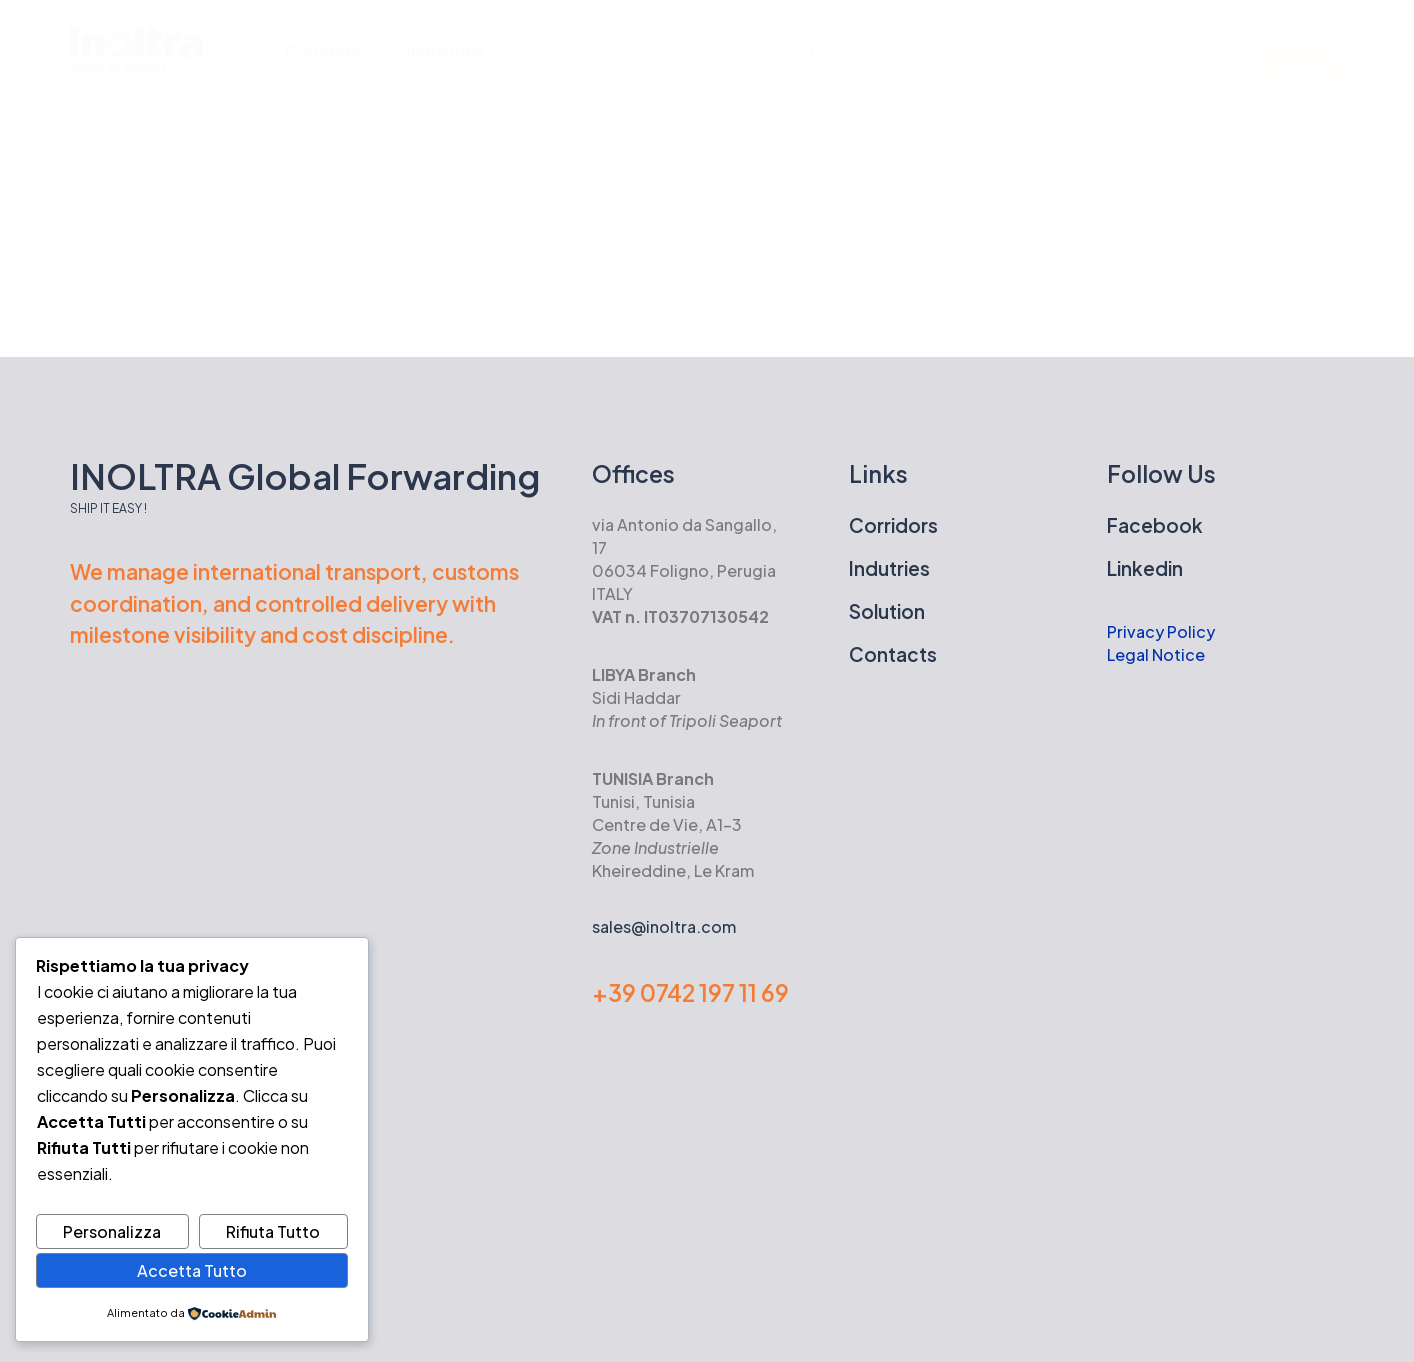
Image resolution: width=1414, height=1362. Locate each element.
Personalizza (112, 1231)
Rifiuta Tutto (273, 1231)
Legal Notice (1156, 654)
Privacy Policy (1162, 631)
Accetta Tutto (192, 1270)
